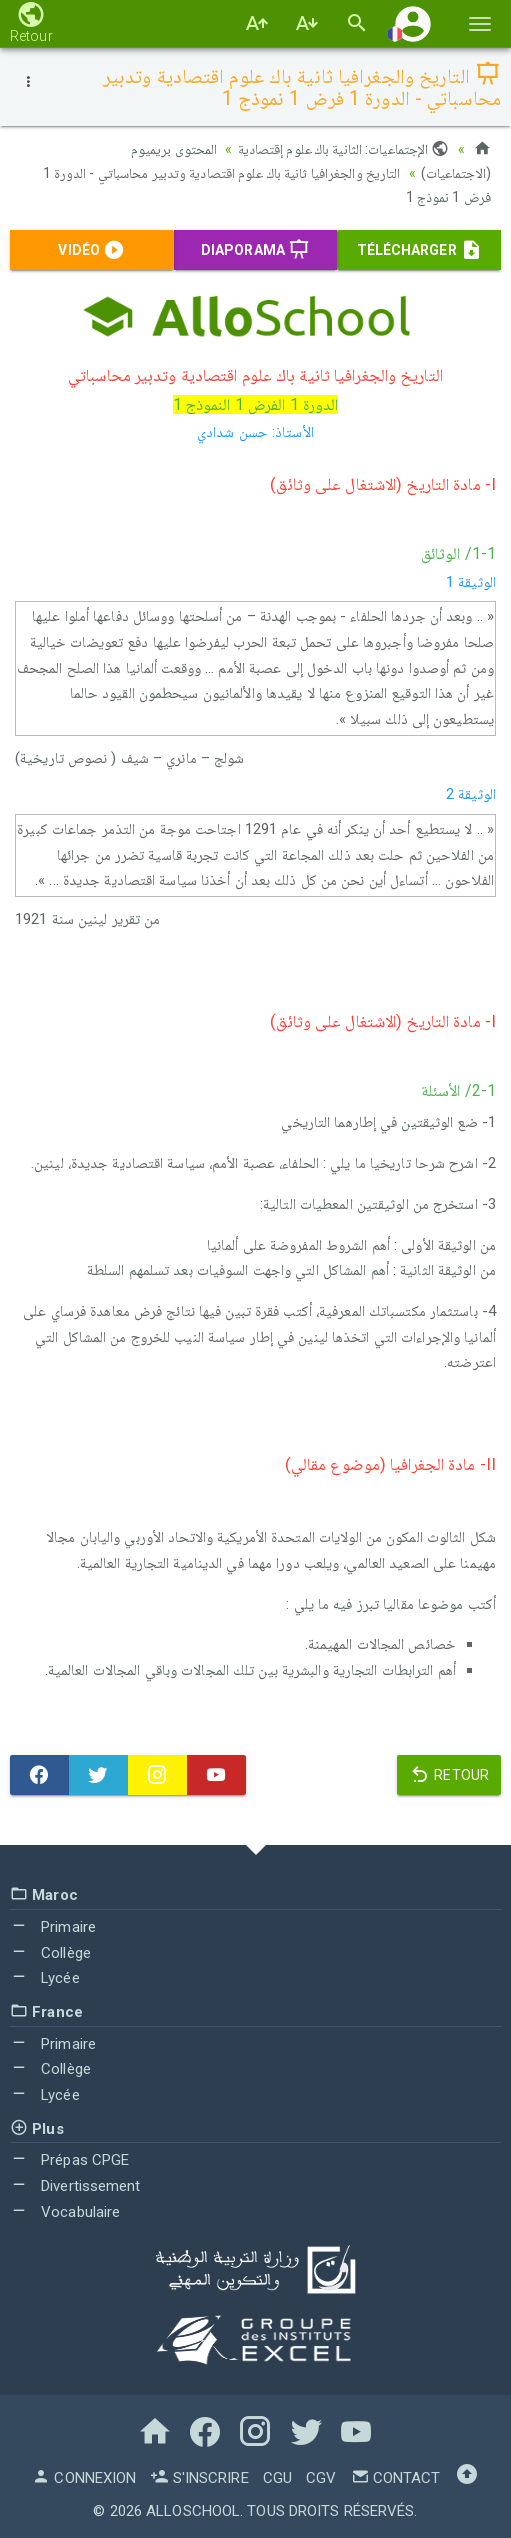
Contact (396, 2478)
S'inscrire (199, 2478)
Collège (50, 1953)
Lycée (45, 1978)
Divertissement (75, 2186)
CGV (321, 2478)
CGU (277, 2478)
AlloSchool (193, 2511)
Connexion (84, 2478)
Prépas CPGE (69, 2160)
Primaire (53, 1927)
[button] (413, 23)
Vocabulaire (65, 2212)
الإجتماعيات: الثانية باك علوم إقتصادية (344, 149)
